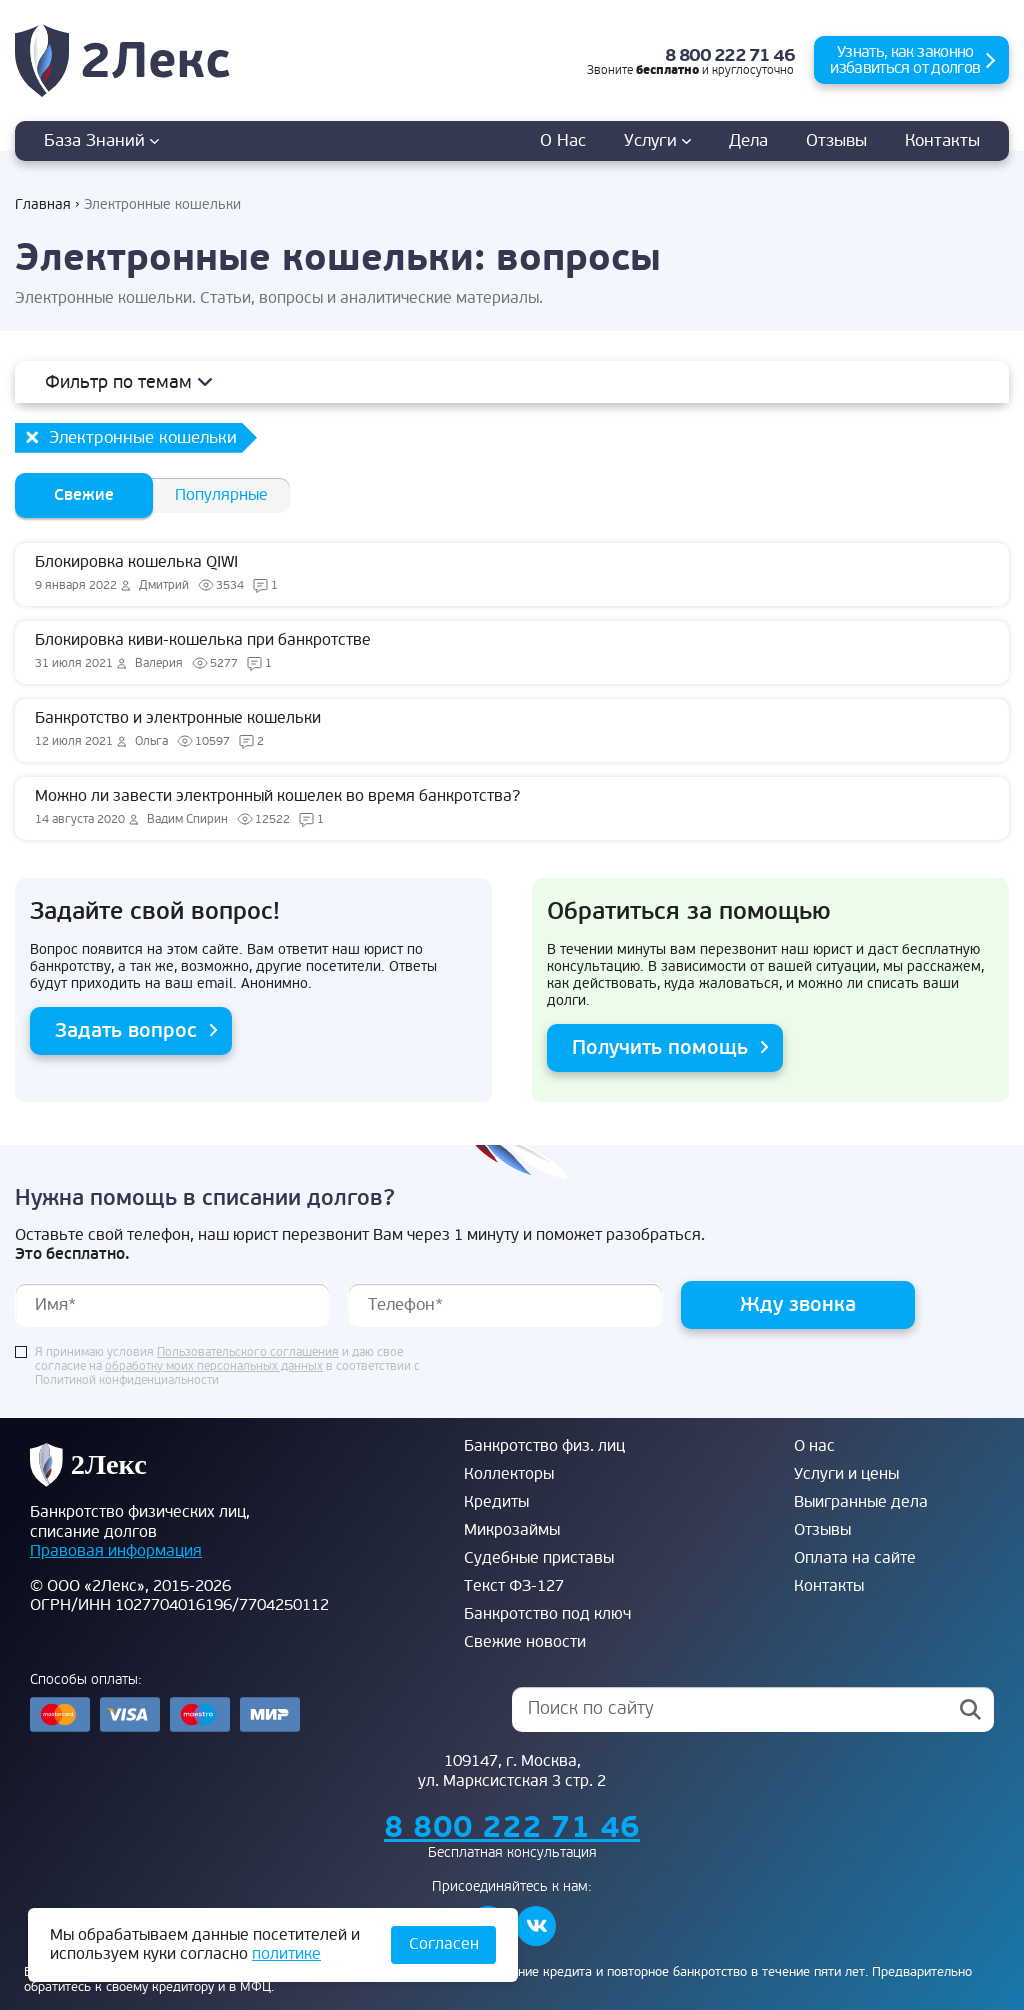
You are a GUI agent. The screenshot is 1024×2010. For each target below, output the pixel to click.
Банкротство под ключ (547, 1614)
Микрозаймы (512, 1530)
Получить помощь (660, 1047)
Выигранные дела (861, 1502)
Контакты (942, 140)
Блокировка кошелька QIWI (512, 574)
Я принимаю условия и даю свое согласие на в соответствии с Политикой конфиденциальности (227, 1367)
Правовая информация (116, 1551)
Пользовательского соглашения (248, 1353)
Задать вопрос (126, 1030)
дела (748, 140)
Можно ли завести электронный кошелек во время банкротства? (512, 808)
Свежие (84, 495)
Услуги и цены (846, 1474)
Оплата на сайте (855, 1558)
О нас (563, 140)
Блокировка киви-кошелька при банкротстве (512, 652)
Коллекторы (509, 1474)
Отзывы (836, 140)
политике (286, 1954)
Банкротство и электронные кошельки (512, 730)
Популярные (221, 495)
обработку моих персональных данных (214, 1367)
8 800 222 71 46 (730, 55)
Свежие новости (525, 1642)
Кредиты (496, 1502)
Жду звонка (798, 1304)
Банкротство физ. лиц (544, 1446)
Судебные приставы (539, 1558)
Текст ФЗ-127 (514, 1586)
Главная (43, 204)
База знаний (101, 140)
